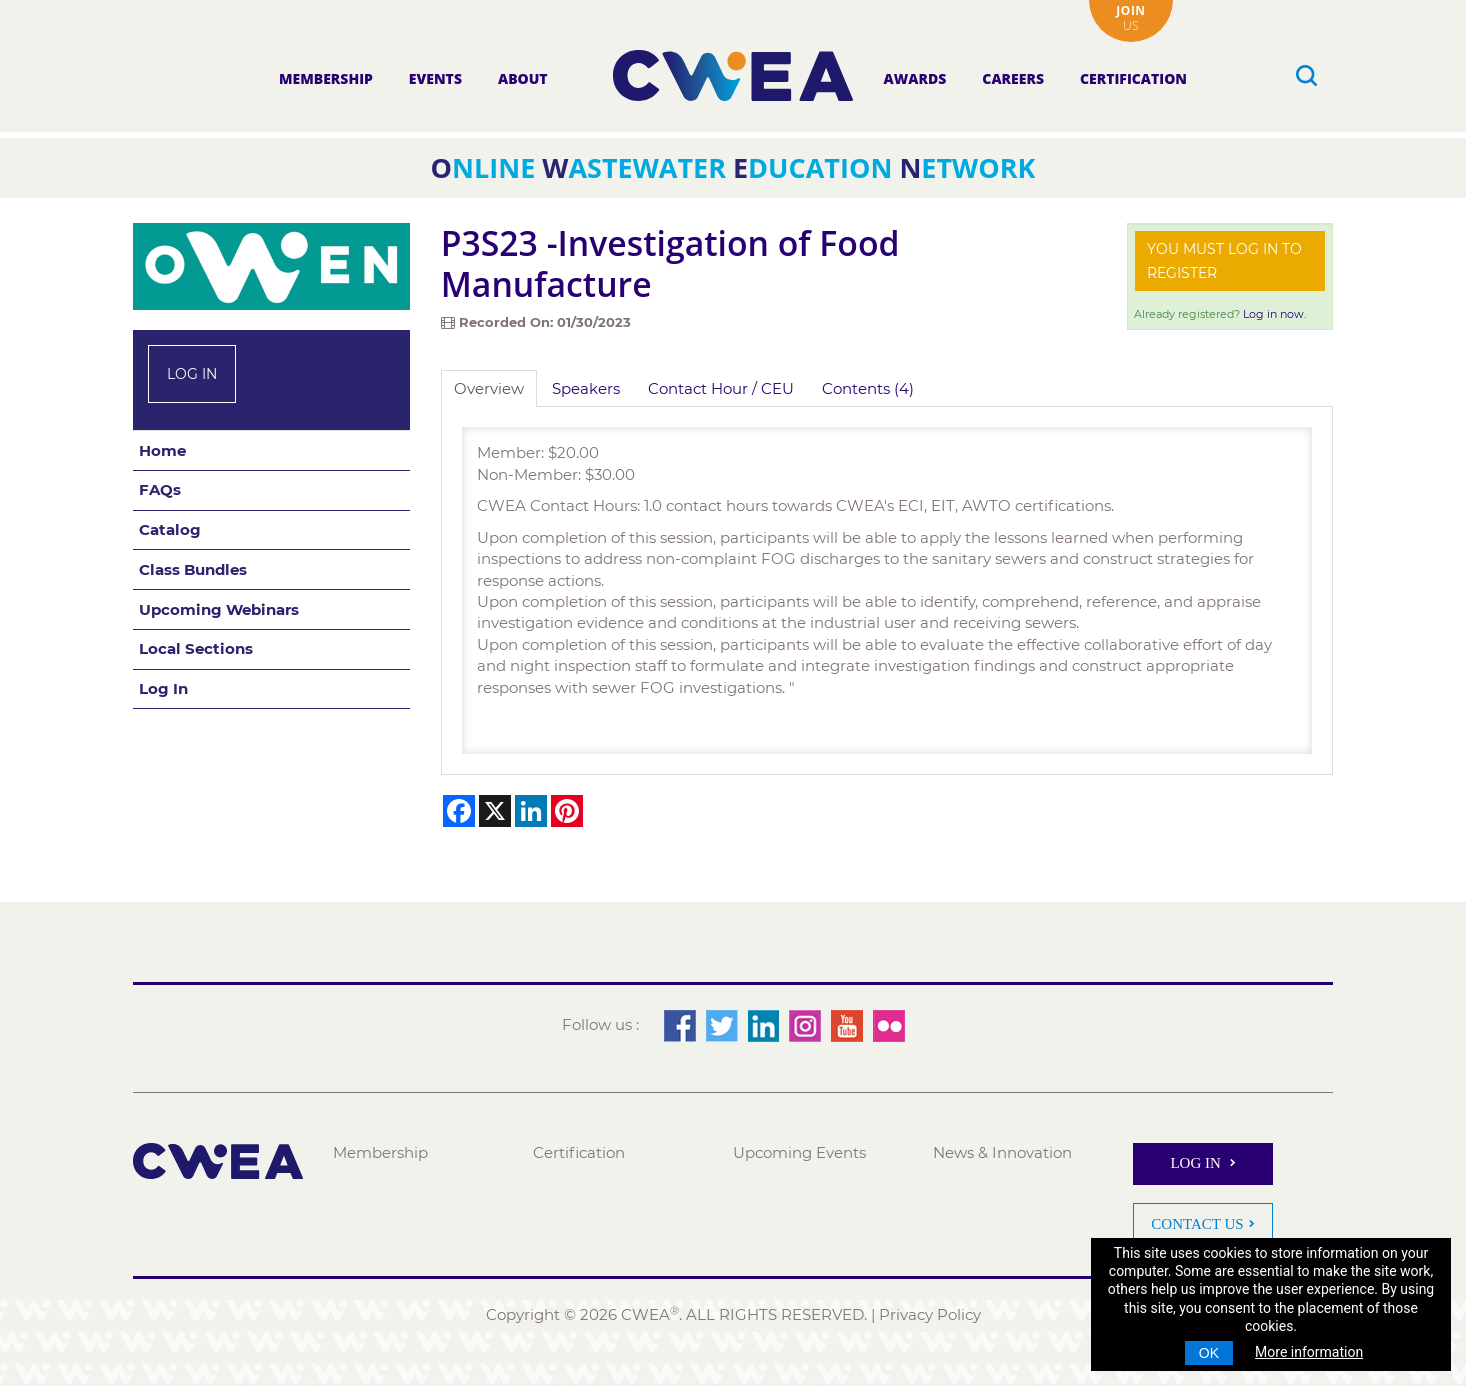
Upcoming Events (799, 1152)
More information (1309, 1352)
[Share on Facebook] (459, 811)
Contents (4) (868, 388)
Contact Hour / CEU (721, 388)
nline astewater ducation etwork (733, 167)
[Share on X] (495, 811)
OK (1209, 1353)
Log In (192, 374)
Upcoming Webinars (219, 609)
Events (435, 78)
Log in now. (1274, 314)
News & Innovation (1002, 1152)
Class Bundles (193, 569)
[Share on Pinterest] (567, 811)
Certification (1133, 78)
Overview (489, 388)
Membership (326, 78)
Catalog (170, 529)
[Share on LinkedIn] (531, 811)
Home (162, 450)
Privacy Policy (930, 1314)
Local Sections (196, 648)
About (523, 78)
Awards (915, 78)
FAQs (160, 489)
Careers (1013, 78)
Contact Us (1197, 1224)
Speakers (586, 388)
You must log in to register (1224, 261)
